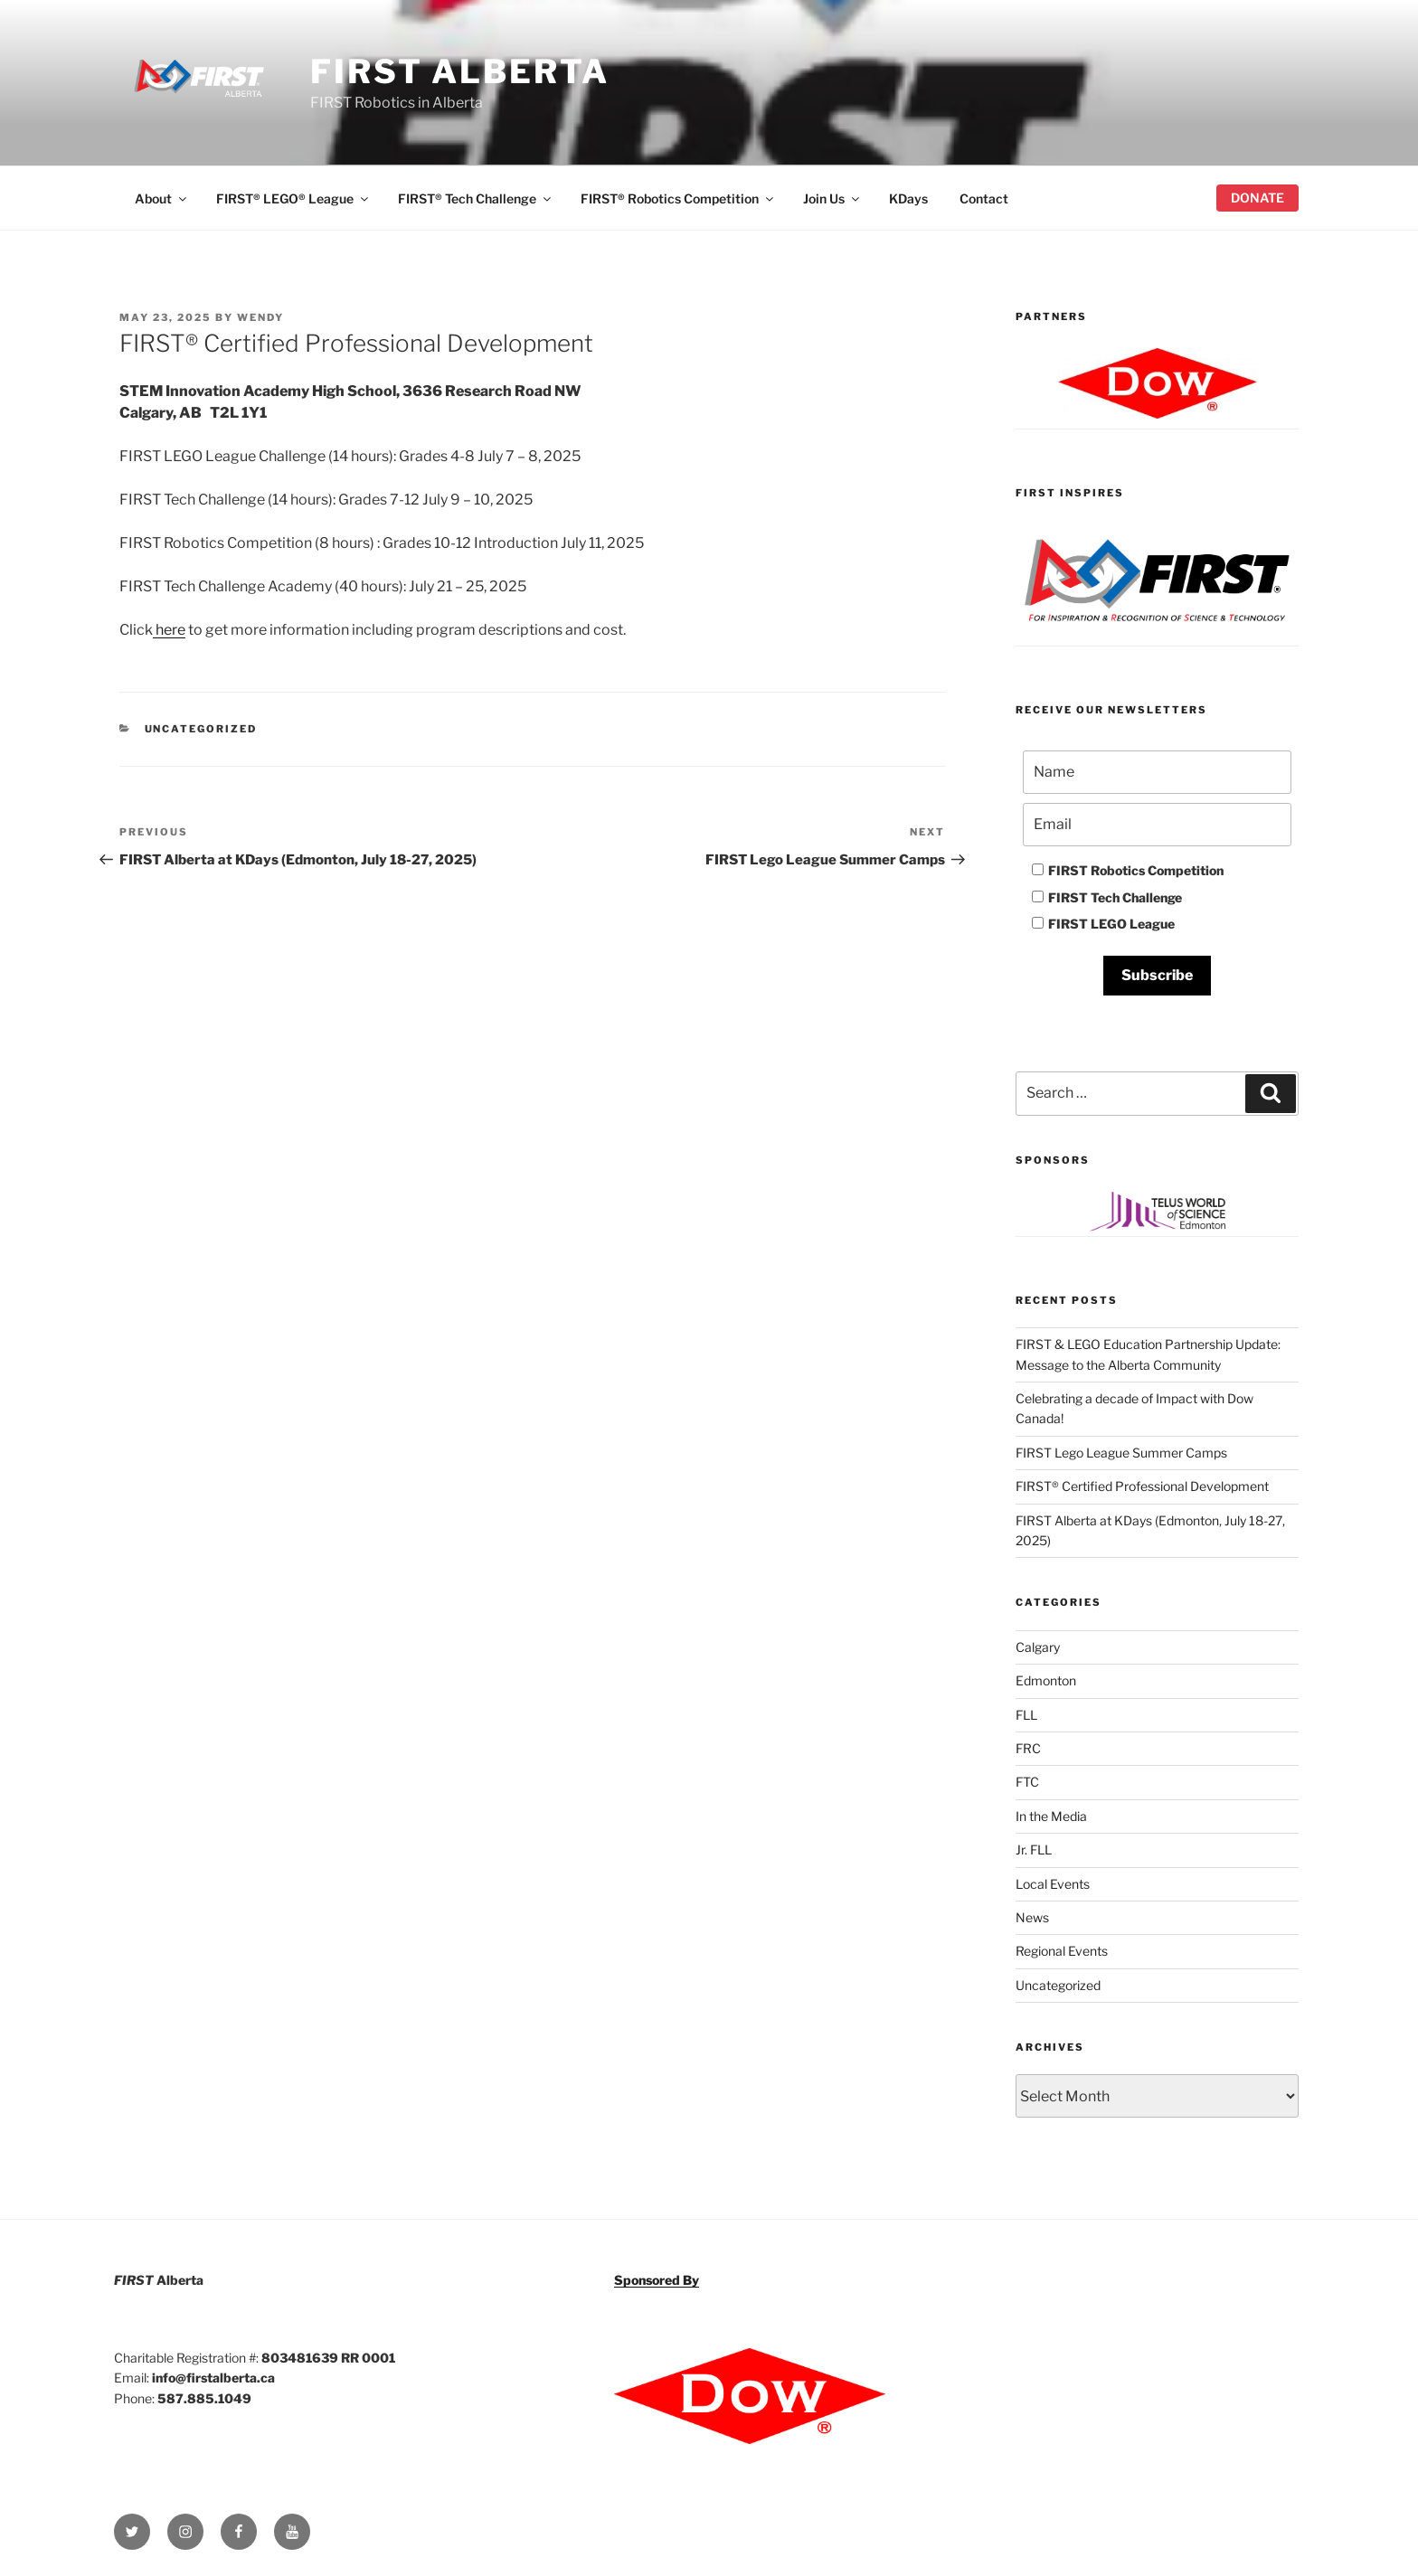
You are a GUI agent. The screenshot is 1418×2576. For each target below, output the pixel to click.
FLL (1026, 1714)
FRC (1028, 1748)
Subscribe (1157, 975)
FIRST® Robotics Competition (678, 198)
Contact (984, 198)
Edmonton (1046, 1680)
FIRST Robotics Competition (1128, 870)
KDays (908, 198)
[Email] (1157, 824)
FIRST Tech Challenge (1107, 897)
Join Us (832, 198)
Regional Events (1062, 1950)
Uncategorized (201, 728)
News (1032, 1917)
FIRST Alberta (459, 71)
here (169, 629)
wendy (260, 317)
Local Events (1053, 1884)
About (162, 198)
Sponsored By (656, 2280)
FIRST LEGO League (1103, 923)
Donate (1257, 197)
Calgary (1038, 1647)
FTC (1027, 1781)
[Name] (1157, 772)
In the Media (1051, 1816)
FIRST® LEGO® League (293, 198)
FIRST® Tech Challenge (475, 198)
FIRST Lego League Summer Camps (1121, 1452)
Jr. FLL (1034, 1849)
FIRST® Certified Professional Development (1142, 1486)
